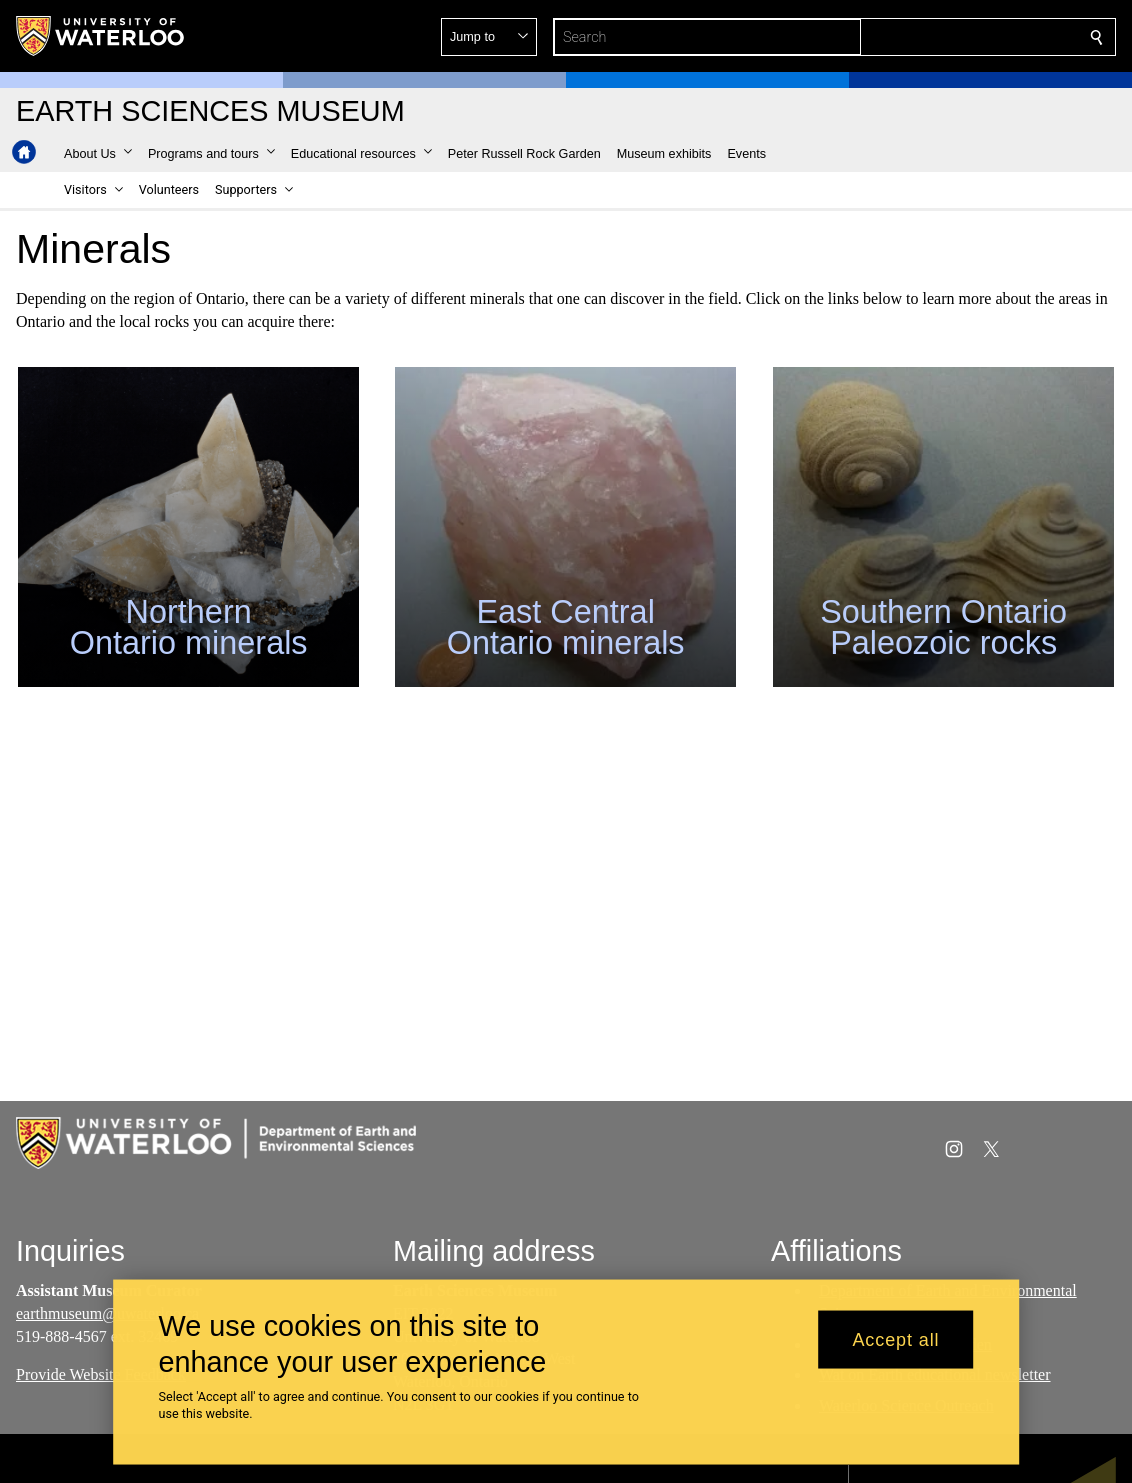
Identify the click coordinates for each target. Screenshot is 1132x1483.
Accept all (895, 1339)
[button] (952, 37)
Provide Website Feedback (101, 1375)
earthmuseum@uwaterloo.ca (107, 1313)
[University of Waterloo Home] (101, 36)
